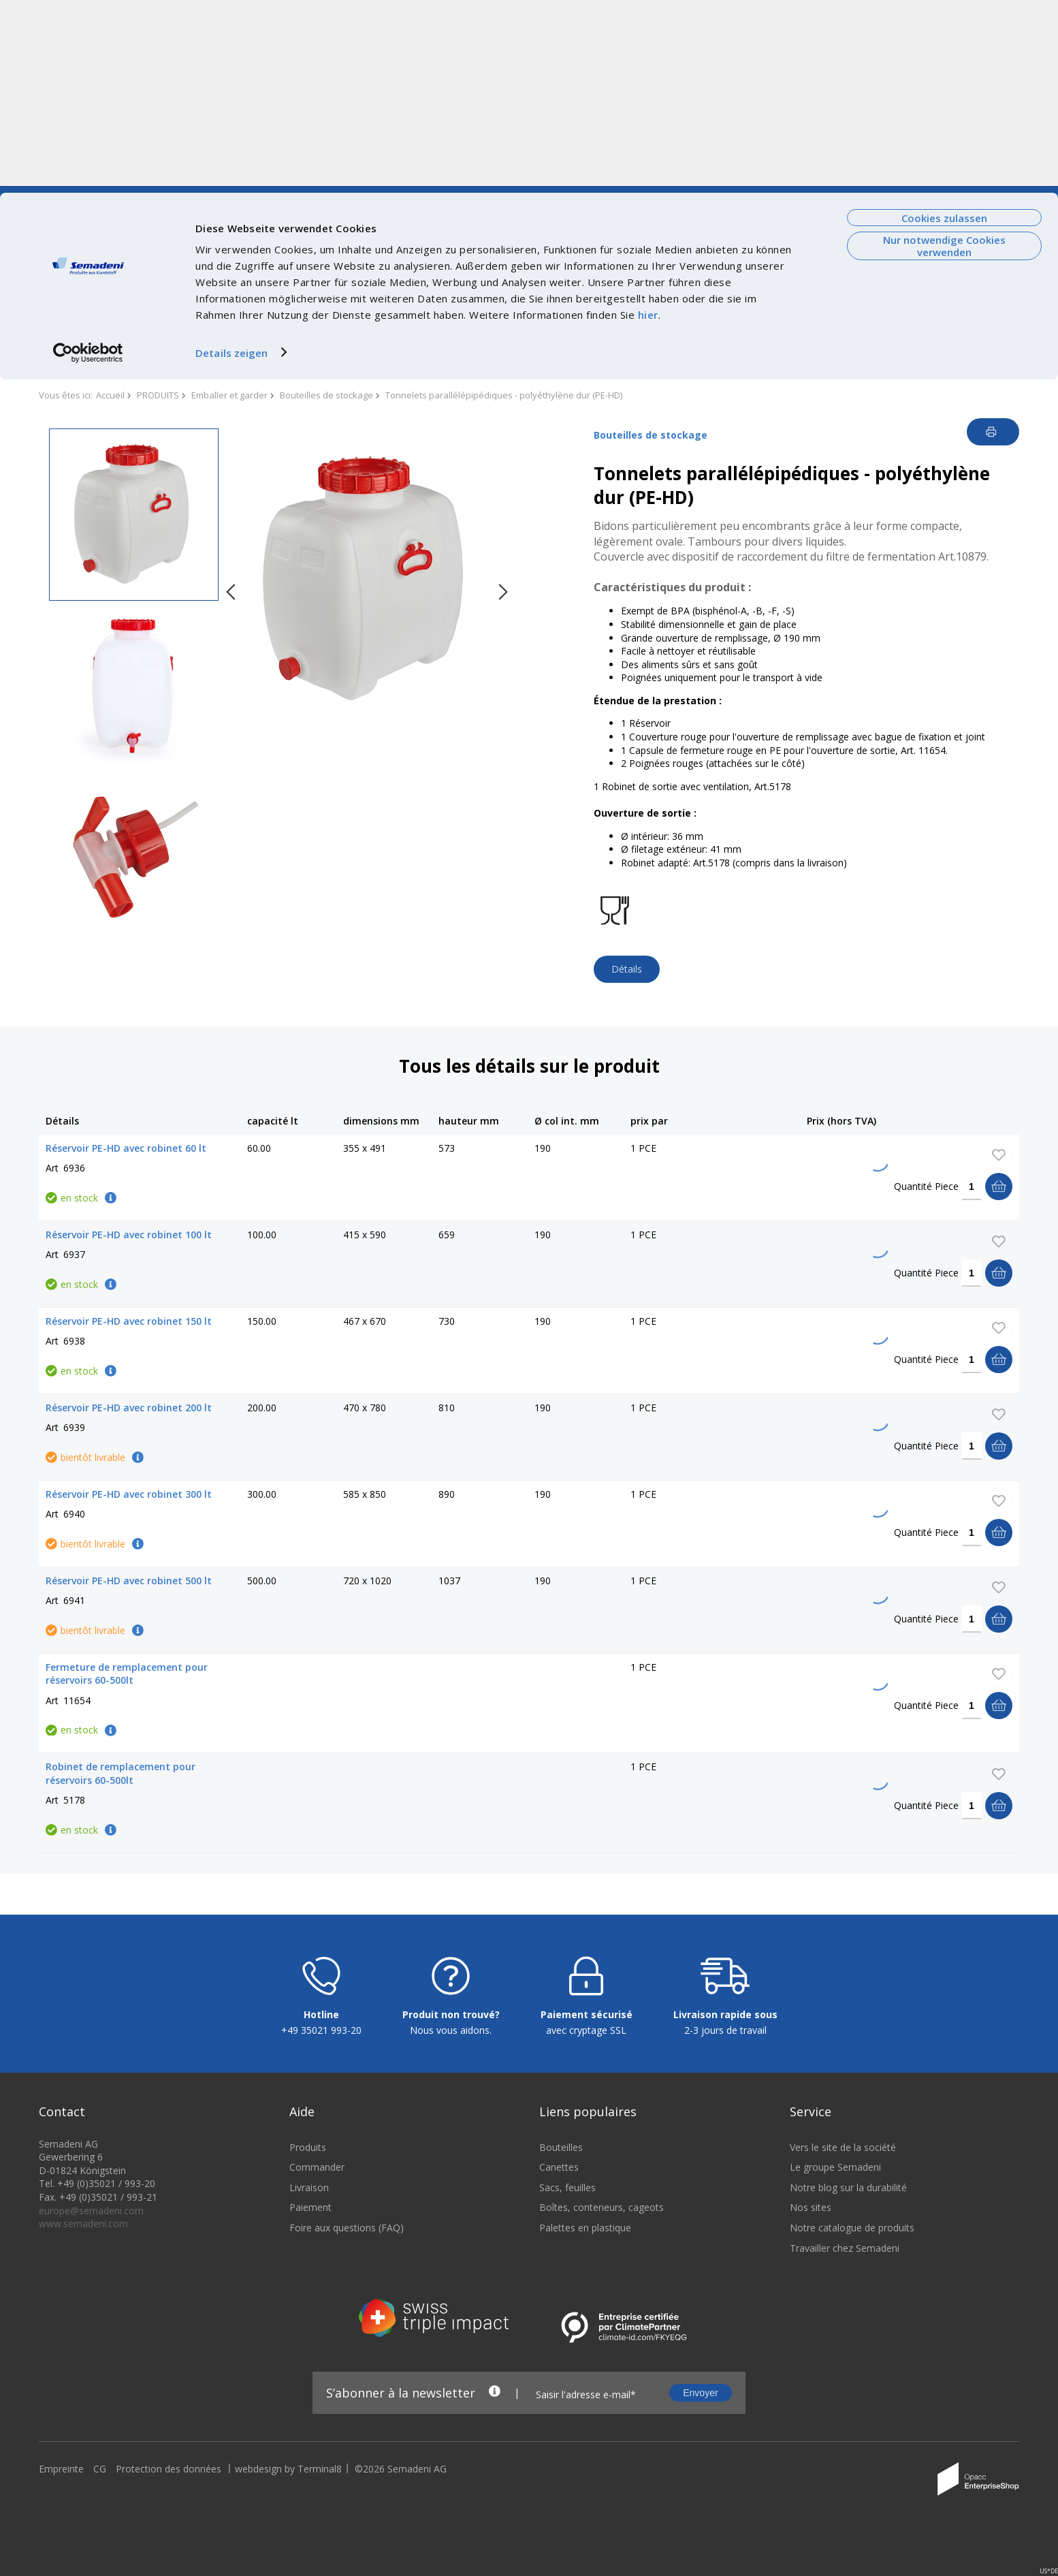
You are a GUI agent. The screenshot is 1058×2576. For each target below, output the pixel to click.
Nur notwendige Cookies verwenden (944, 52)
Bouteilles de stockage (326, 395)
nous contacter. (831, 347)
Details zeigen (231, 159)
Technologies (285, 199)
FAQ (872, 199)
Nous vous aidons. (451, 2224)
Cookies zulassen (944, 25)
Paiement (310, 2402)
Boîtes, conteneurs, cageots (601, 2402)
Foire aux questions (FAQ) (346, 2422)
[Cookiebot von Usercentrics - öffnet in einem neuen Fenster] (88, 159)
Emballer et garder (229, 395)
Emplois (398, 199)
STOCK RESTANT (417, 304)
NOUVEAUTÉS (198, 304)
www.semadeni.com (83, 2418)
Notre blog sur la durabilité (848, 2382)
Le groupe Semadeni (835, 2361)
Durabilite (348, 199)
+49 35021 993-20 (321, 2224)
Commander (316, 2361)
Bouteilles (561, 2342)
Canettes (559, 2361)
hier (648, 122)
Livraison (309, 2382)
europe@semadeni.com (91, 2405)
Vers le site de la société (95, 199)
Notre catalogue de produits (852, 2422)
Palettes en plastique (585, 2422)
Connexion (973, 199)
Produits (307, 2342)
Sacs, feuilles (567, 2382)
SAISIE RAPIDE (548, 304)
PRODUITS (88, 304)
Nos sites (810, 2402)
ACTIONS (303, 304)
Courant (226, 199)
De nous (178, 199)
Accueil (110, 395)
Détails (626, 968)
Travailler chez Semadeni (844, 2442)
